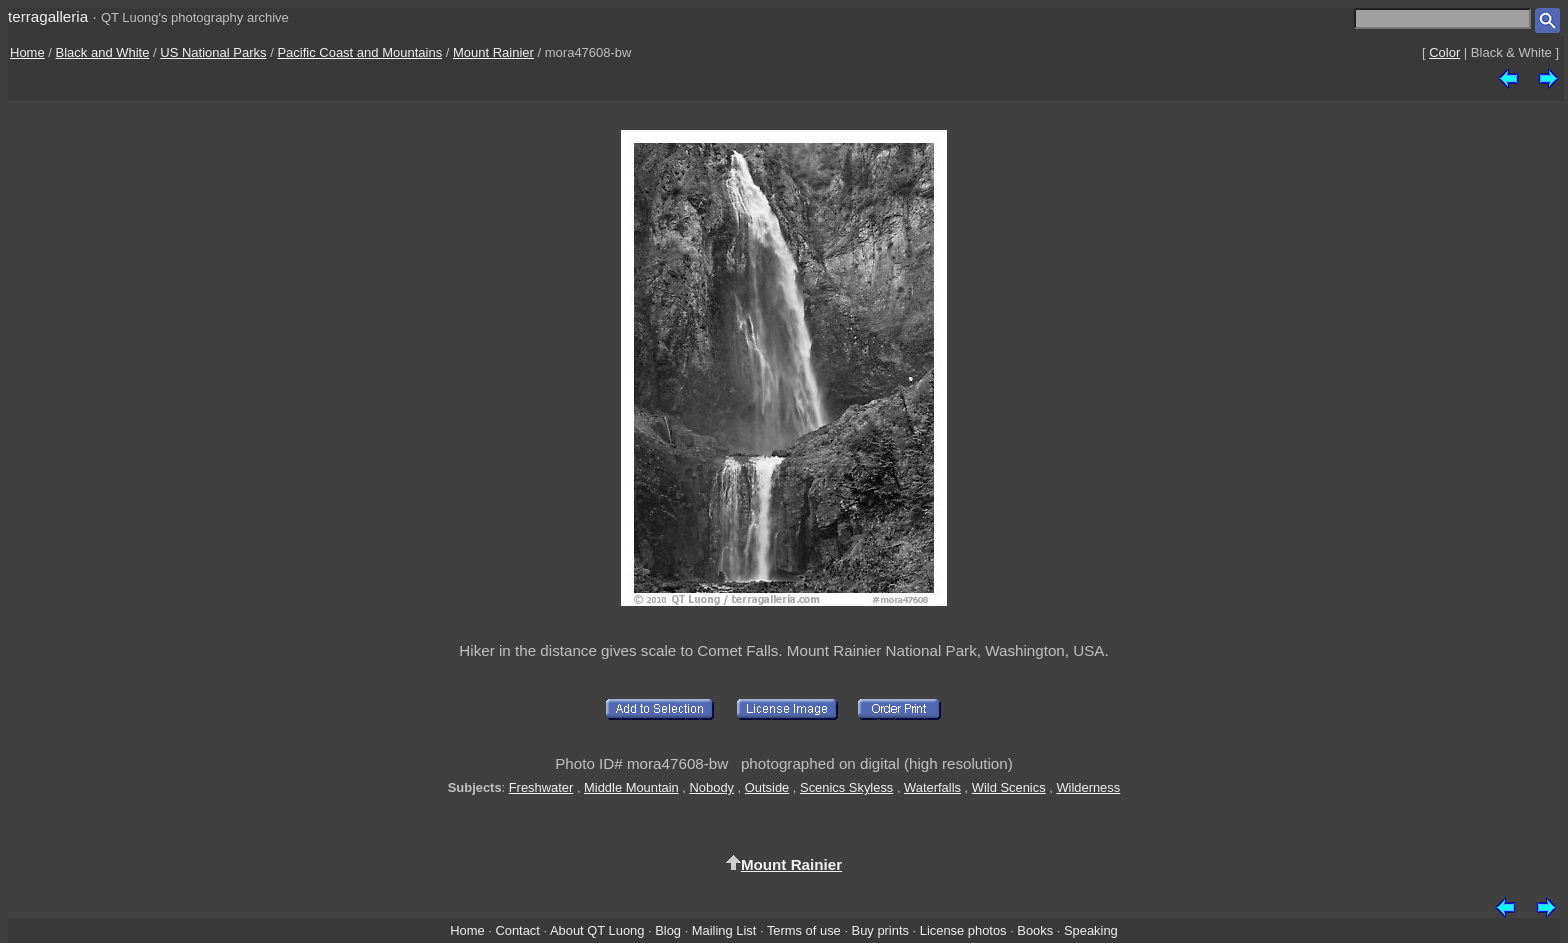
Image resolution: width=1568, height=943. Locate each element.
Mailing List (724, 930)
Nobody (712, 787)
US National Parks (213, 52)
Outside (767, 787)
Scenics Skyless (846, 787)
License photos (963, 930)
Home (27, 52)
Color (1444, 52)
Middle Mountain (631, 787)
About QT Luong (597, 930)
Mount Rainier (493, 52)
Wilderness (1088, 787)
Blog (668, 930)
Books (1035, 930)
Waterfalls (932, 787)
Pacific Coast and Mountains (359, 52)
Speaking (1091, 930)
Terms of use (804, 930)
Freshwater (541, 787)
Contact (517, 930)
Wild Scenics (1009, 787)
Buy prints (880, 930)
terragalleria (48, 16)
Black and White (103, 52)
